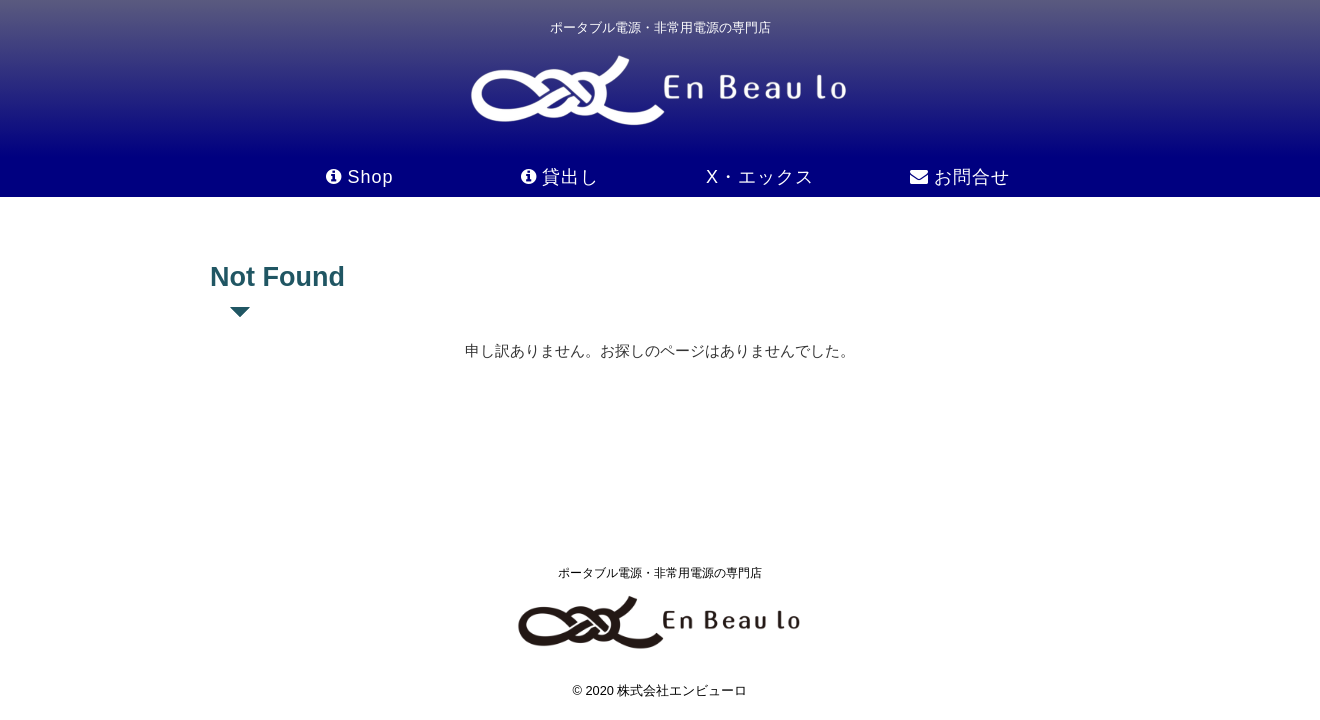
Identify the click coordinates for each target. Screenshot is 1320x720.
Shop (359, 177)
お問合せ (960, 177)
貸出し (560, 177)
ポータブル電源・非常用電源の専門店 (660, 573)
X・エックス (760, 177)
